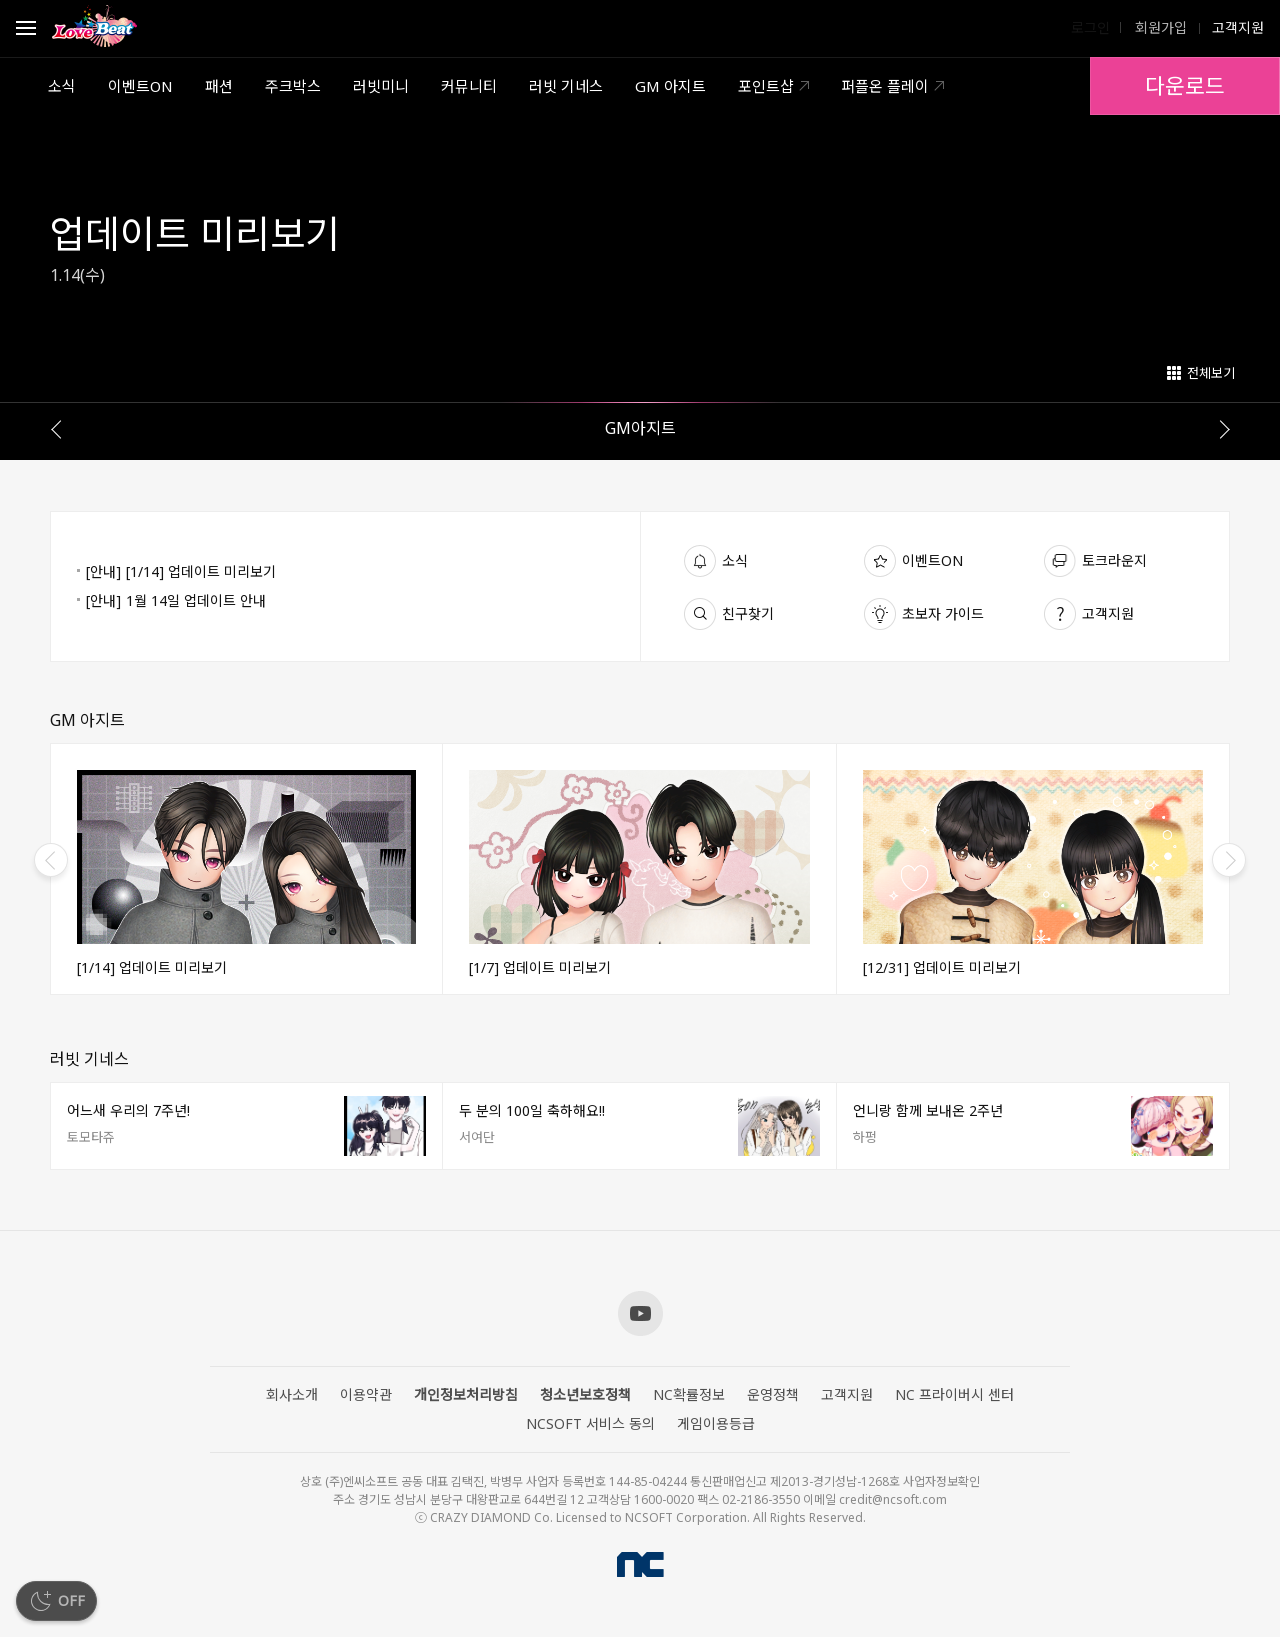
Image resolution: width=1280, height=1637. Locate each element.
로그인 (1090, 28)
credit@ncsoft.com (893, 1499)
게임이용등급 (716, 1424)
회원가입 (1159, 28)
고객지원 (1108, 613)
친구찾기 (748, 613)
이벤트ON (932, 560)
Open (26, 31)
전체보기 (1211, 373)
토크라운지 (1114, 560)
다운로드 (1185, 85)
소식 (735, 560)
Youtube (640, 1313)
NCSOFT (640, 1564)
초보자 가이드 (943, 613)
